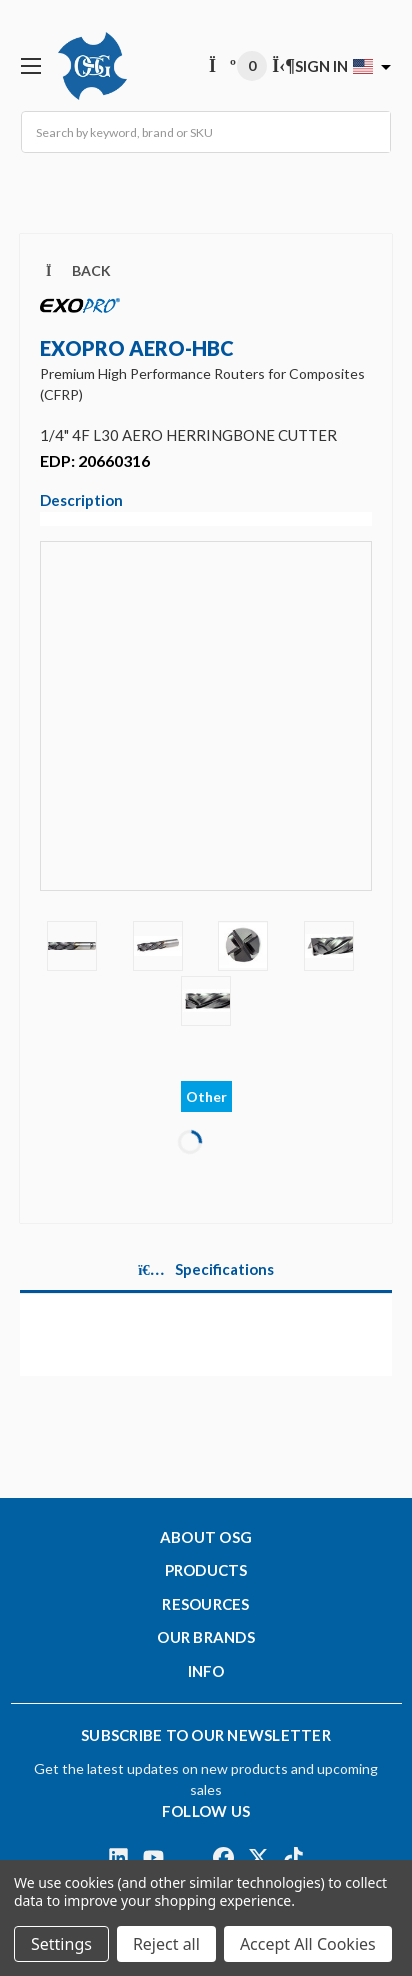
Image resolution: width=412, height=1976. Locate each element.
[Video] (206, 730)
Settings (61, 1944)
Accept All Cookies (308, 1944)
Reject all (166, 1944)
